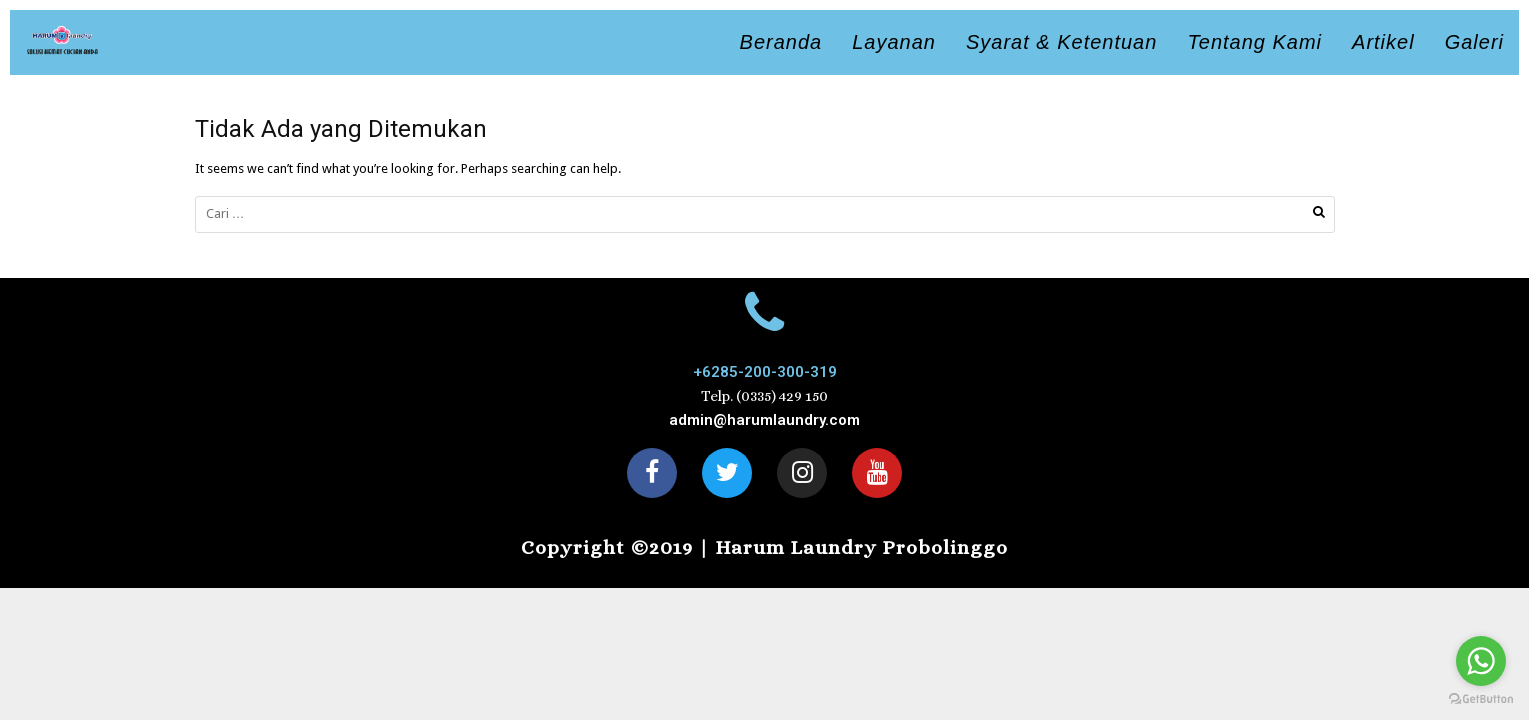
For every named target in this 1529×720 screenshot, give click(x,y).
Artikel (1383, 42)
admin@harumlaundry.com (764, 420)
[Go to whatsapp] (1481, 661)
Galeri (1474, 42)
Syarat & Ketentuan (1061, 42)
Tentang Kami (1254, 42)
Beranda (781, 42)
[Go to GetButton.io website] (1481, 699)
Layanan (894, 42)
